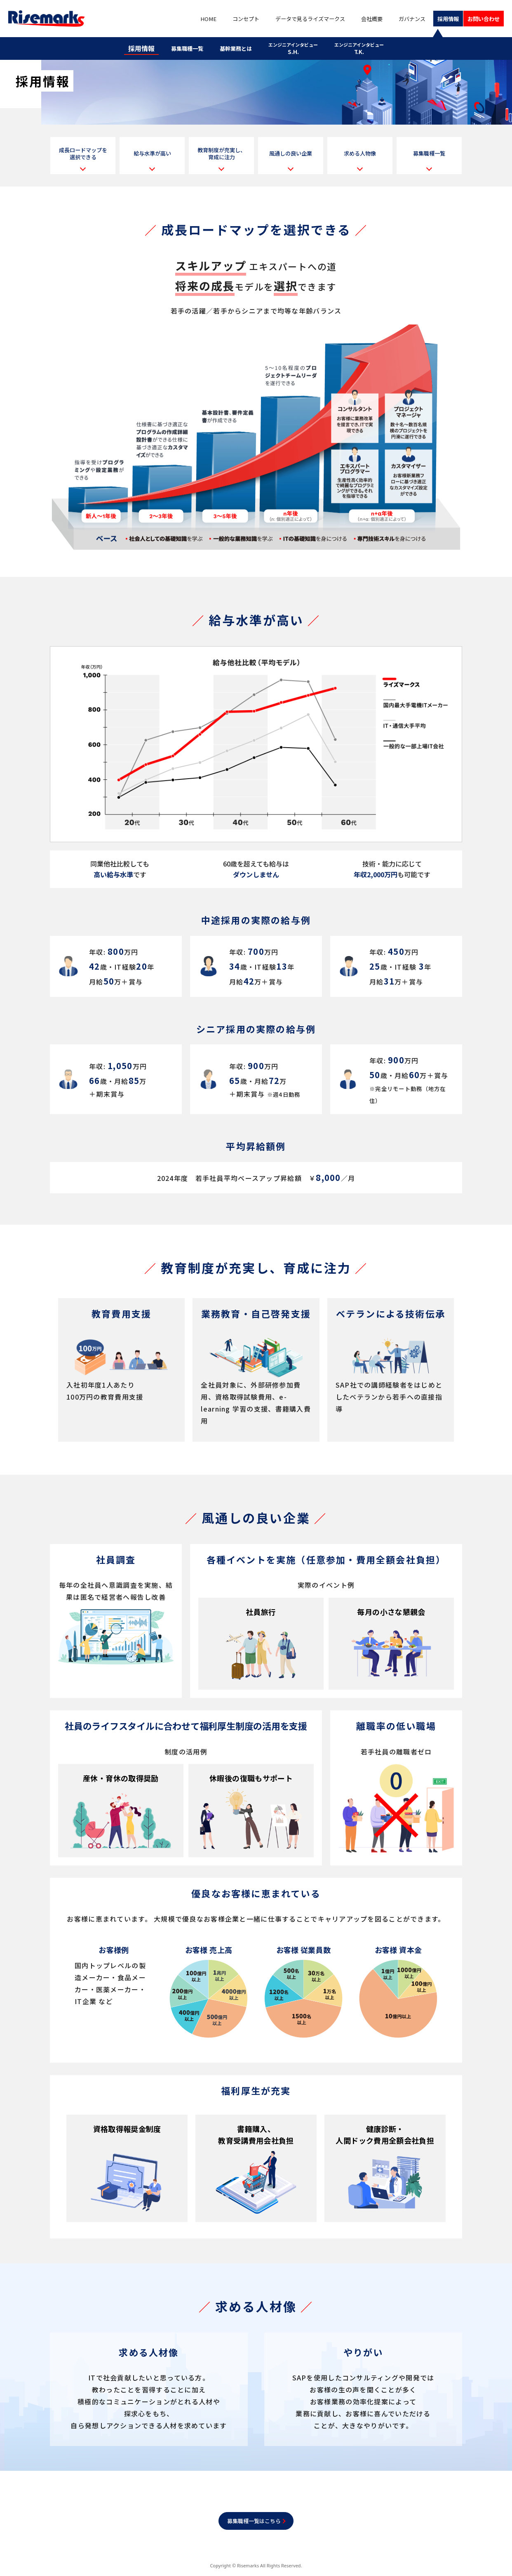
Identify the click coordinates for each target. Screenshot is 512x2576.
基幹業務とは (239, 46)
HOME (196, 19)
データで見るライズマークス (298, 19)
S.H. (300, 46)
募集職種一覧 (183, 46)
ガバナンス (400, 19)
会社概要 (362, 19)
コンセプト (230, 19)
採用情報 (438, 19)
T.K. (366, 46)
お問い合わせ (480, 19)
